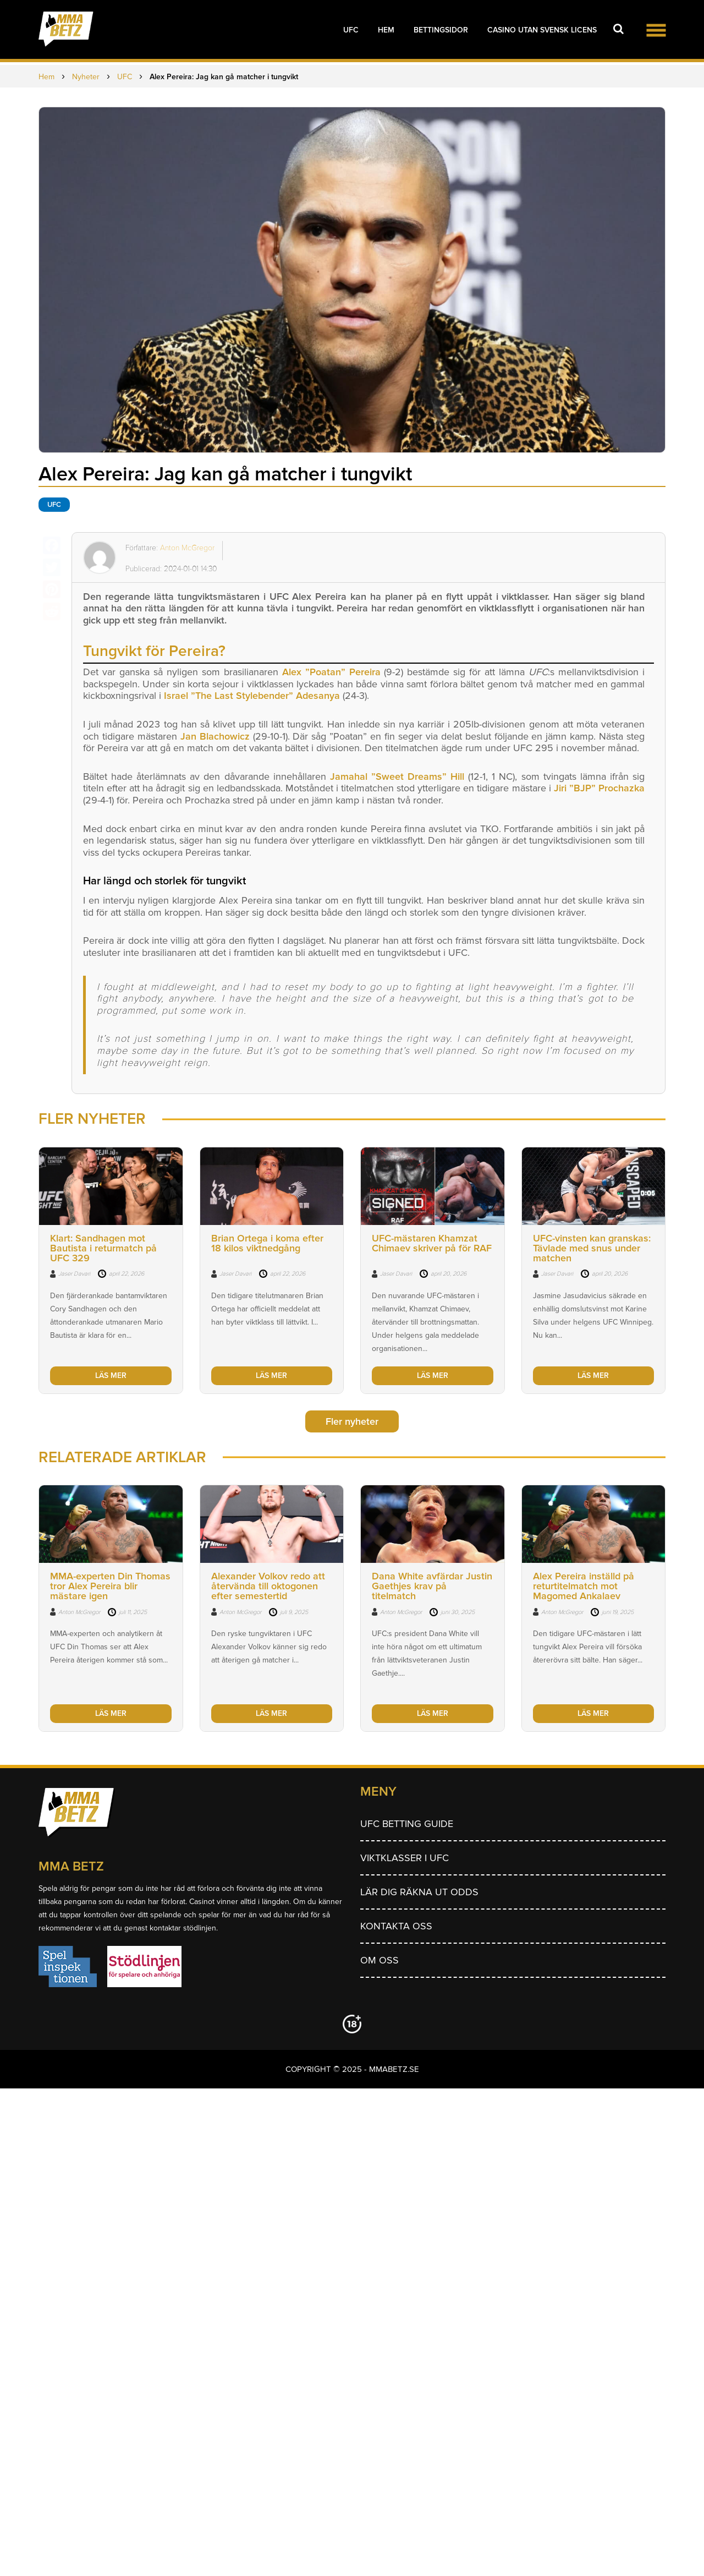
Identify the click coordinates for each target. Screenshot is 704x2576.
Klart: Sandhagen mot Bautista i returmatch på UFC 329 (103, 1248)
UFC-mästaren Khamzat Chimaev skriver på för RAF (432, 1243)
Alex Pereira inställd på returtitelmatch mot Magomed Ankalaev (583, 1586)
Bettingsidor (441, 30)
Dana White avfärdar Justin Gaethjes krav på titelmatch (432, 1586)
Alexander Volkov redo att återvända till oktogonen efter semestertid (268, 1586)
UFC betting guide (406, 1824)
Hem (386, 30)
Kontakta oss (396, 1926)
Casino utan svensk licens (542, 30)
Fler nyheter (352, 1421)
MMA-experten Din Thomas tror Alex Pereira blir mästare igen (110, 1586)
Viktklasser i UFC (404, 1858)
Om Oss (379, 1960)
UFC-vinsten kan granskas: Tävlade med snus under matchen (592, 1248)
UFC (351, 30)
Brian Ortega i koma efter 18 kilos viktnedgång (267, 1243)
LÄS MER (111, 1375)
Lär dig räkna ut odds (419, 1892)
